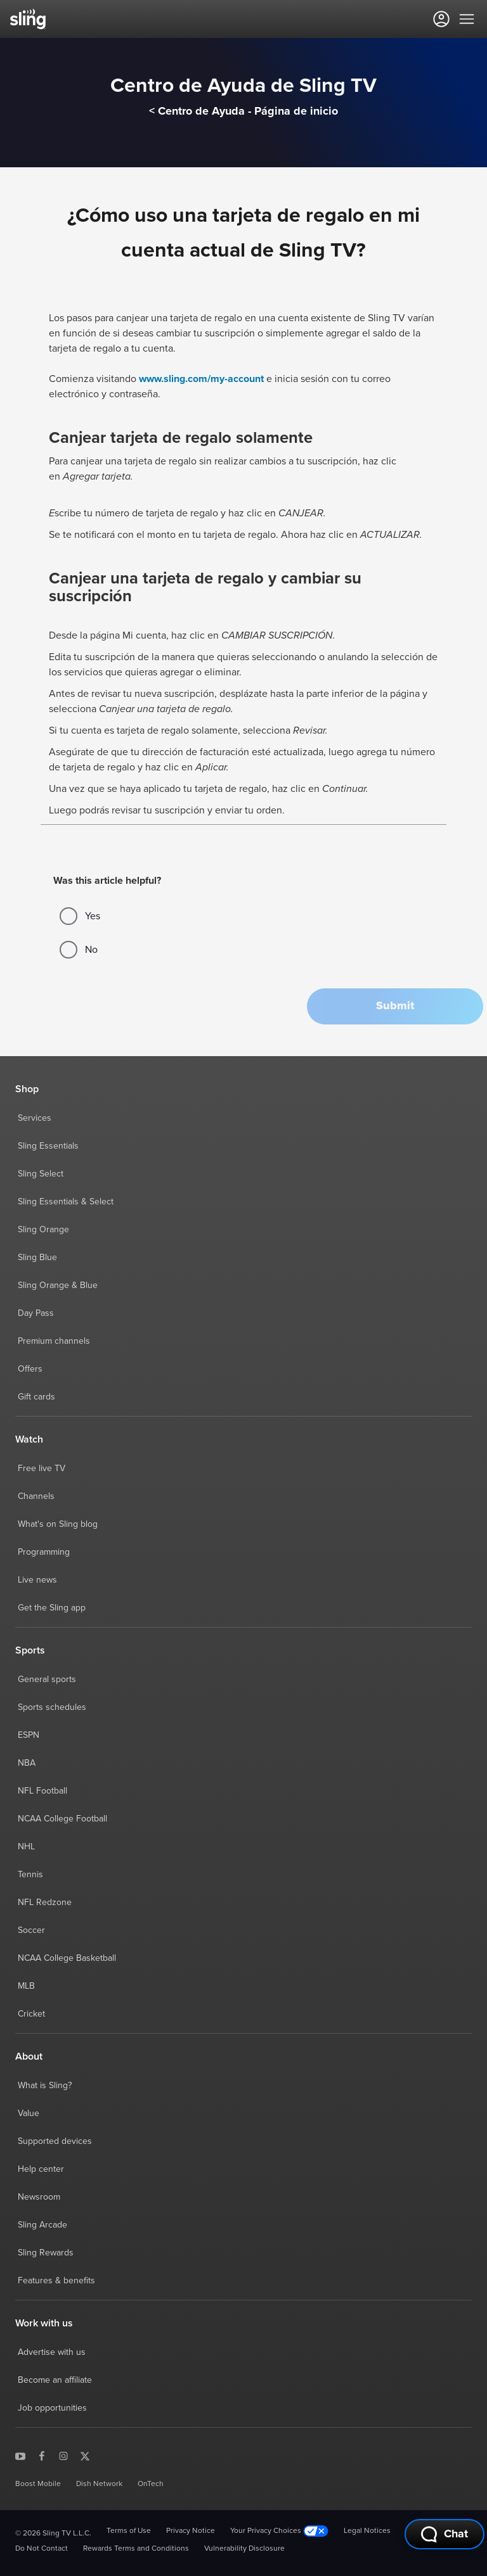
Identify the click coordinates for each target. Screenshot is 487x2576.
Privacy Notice (190, 2531)
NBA (27, 1763)
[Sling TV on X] (85, 2455)
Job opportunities (52, 2408)
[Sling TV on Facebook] (42, 2455)
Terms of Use (129, 2531)
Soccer (31, 1930)
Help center (41, 2169)
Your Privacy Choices (279, 2531)
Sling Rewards (46, 2252)
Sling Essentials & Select (66, 1201)
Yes (80, 916)
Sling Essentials (48, 1146)
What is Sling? (45, 2085)
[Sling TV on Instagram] (63, 2455)
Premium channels (54, 1341)
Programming (44, 1552)
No (79, 950)
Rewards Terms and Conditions (136, 2549)
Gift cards (36, 1397)
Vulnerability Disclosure (244, 2549)
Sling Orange (43, 1229)
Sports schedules (52, 1707)
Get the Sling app (52, 1608)
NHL (26, 1846)
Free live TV (41, 1468)
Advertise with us (52, 2352)
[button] (395, 1006)
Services (34, 1118)
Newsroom (39, 2197)
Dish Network (99, 2484)
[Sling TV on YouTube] (20, 2455)
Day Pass (36, 1313)
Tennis (30, 1874)
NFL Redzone (45, 1902)
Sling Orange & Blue (58, 1285)
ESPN (28, 1735)
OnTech (151, 2484)
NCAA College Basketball (67, 1958)
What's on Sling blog (58, 1524)
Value (28, 2113)
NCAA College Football (62, 1818)
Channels (36, 1496)
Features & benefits (56, 2280)
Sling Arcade (42, 2225)
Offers (30, 1369)
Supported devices (55, 2141)
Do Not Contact (41, 2549)
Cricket (31, 2014)
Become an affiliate (55, 2380)
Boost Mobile (38, 2484)
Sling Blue (37, 1257)
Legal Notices (367, 2531)
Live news (37, 1580)
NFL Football (42, 1791)
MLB (26, 1986)
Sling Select (40, 1174)
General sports (47, 1679)
